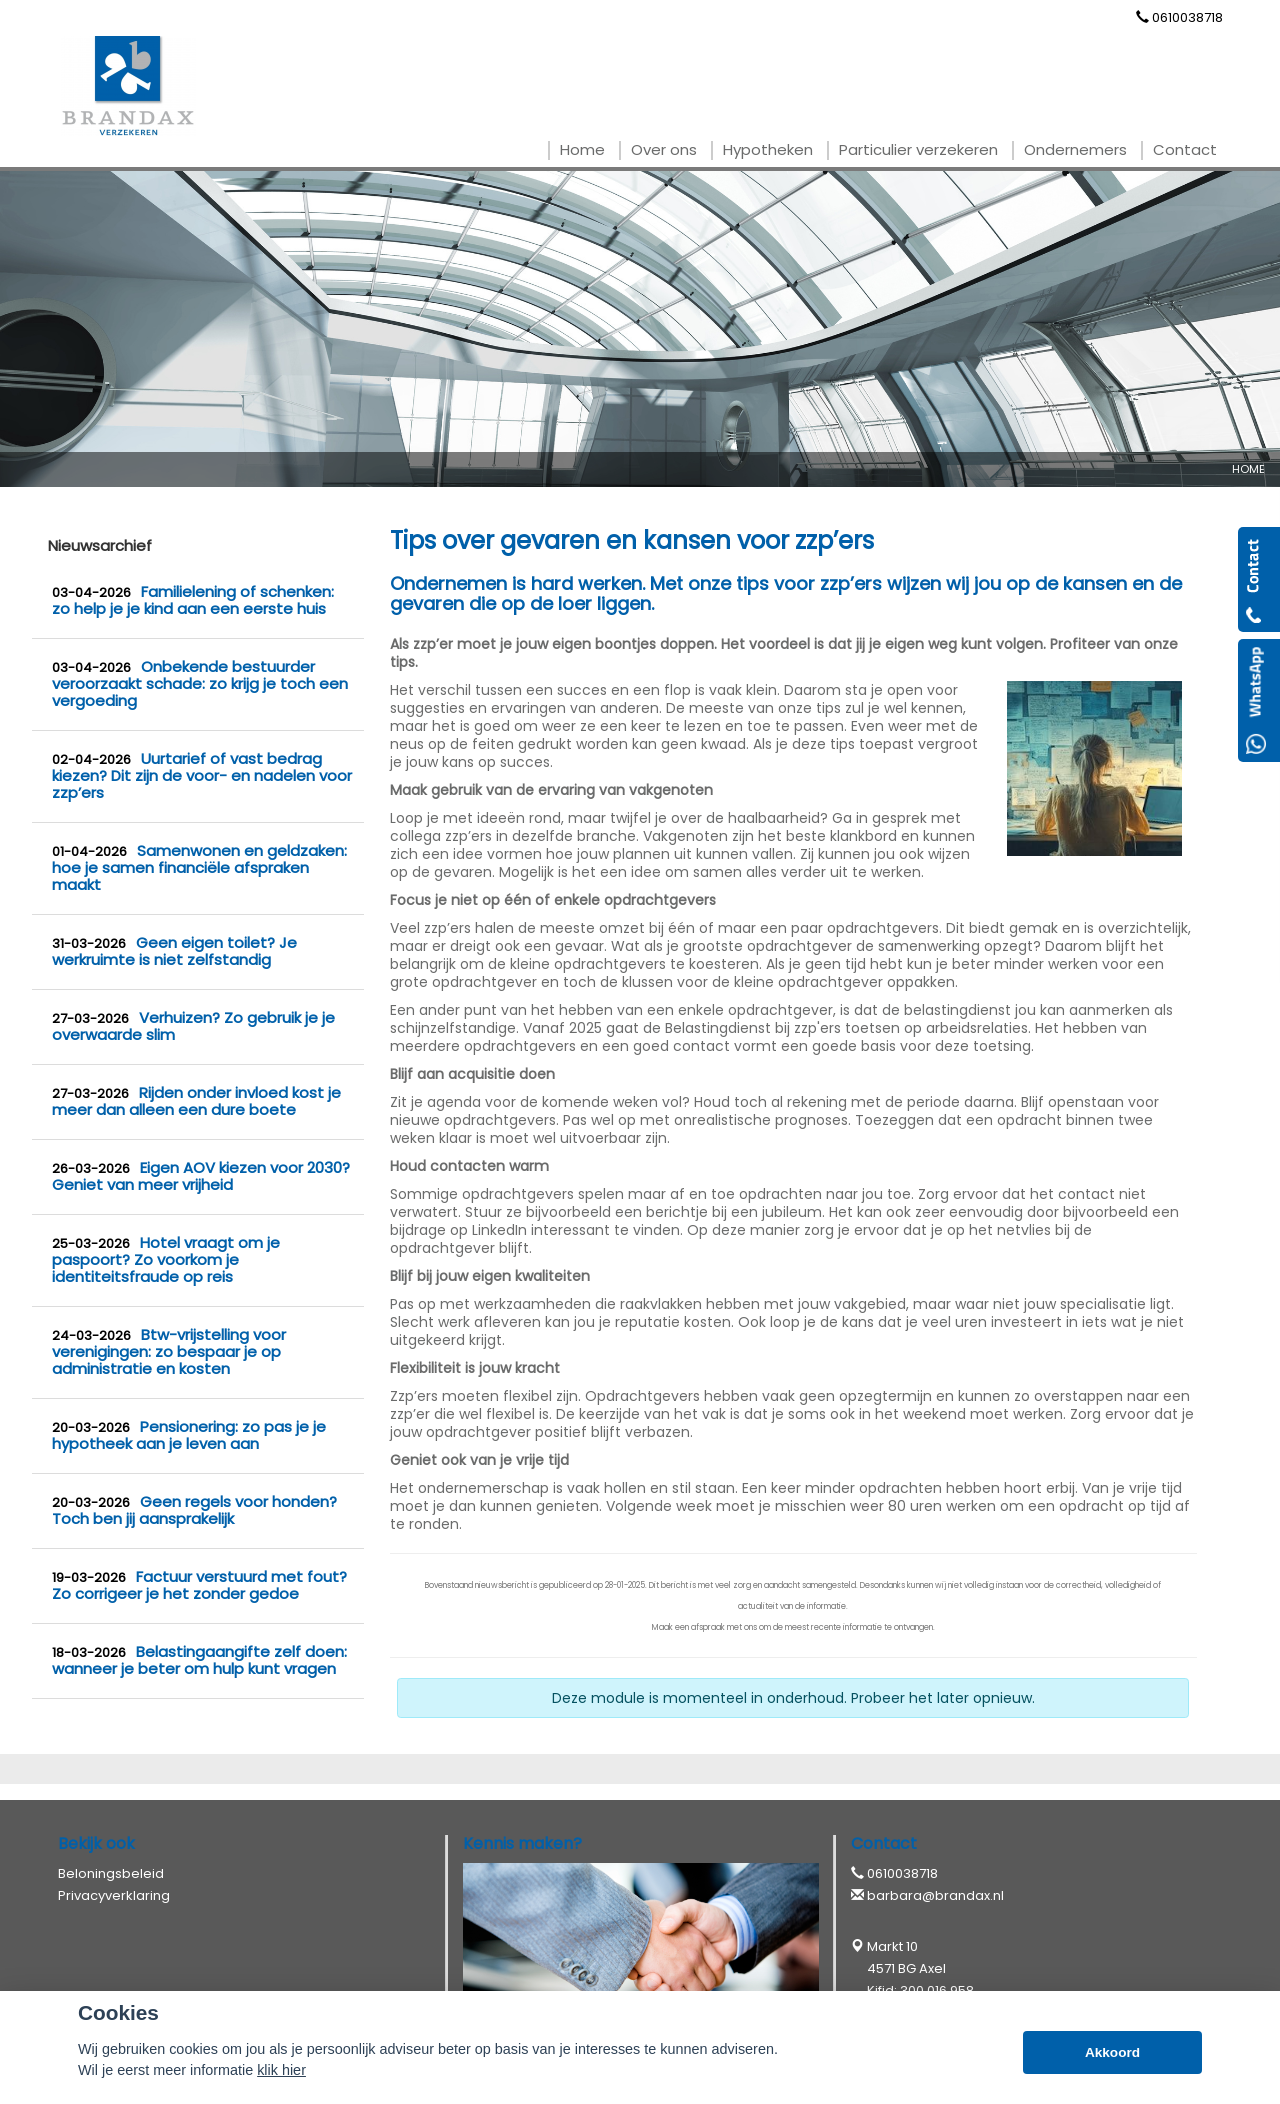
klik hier (281, 2070)
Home (1248, 469)
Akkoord (1112, 2052)
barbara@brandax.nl (935, 1895)
